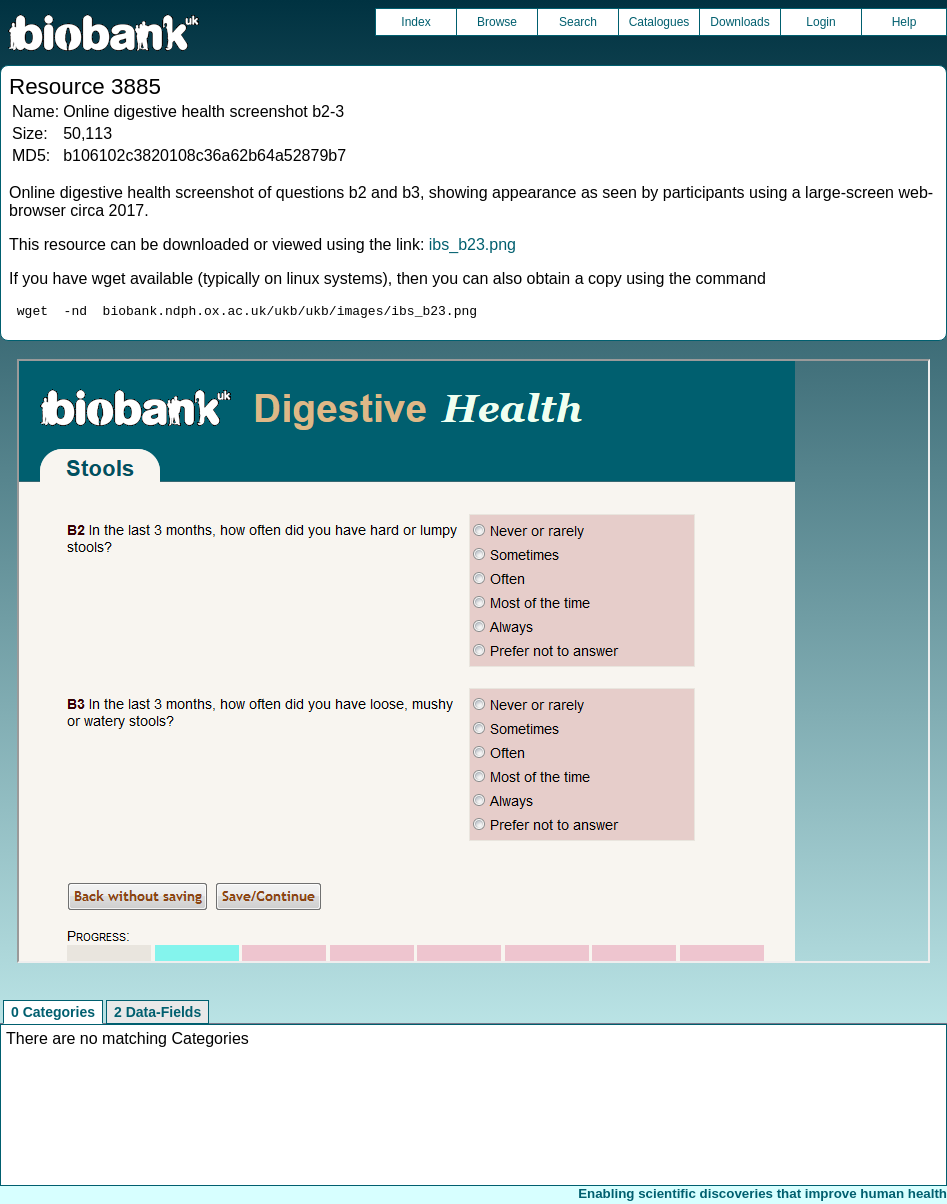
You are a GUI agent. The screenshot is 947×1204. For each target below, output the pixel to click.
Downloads (739, 22)
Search (578, 22)
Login (820, 22)
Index (415, 22)
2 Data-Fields (157, 1015)
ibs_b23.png (472, 244)
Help (904, 22)
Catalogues (659, 22)
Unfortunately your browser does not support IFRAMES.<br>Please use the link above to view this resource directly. (473, 664)
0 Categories (53, 1015)
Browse (497, 22)
